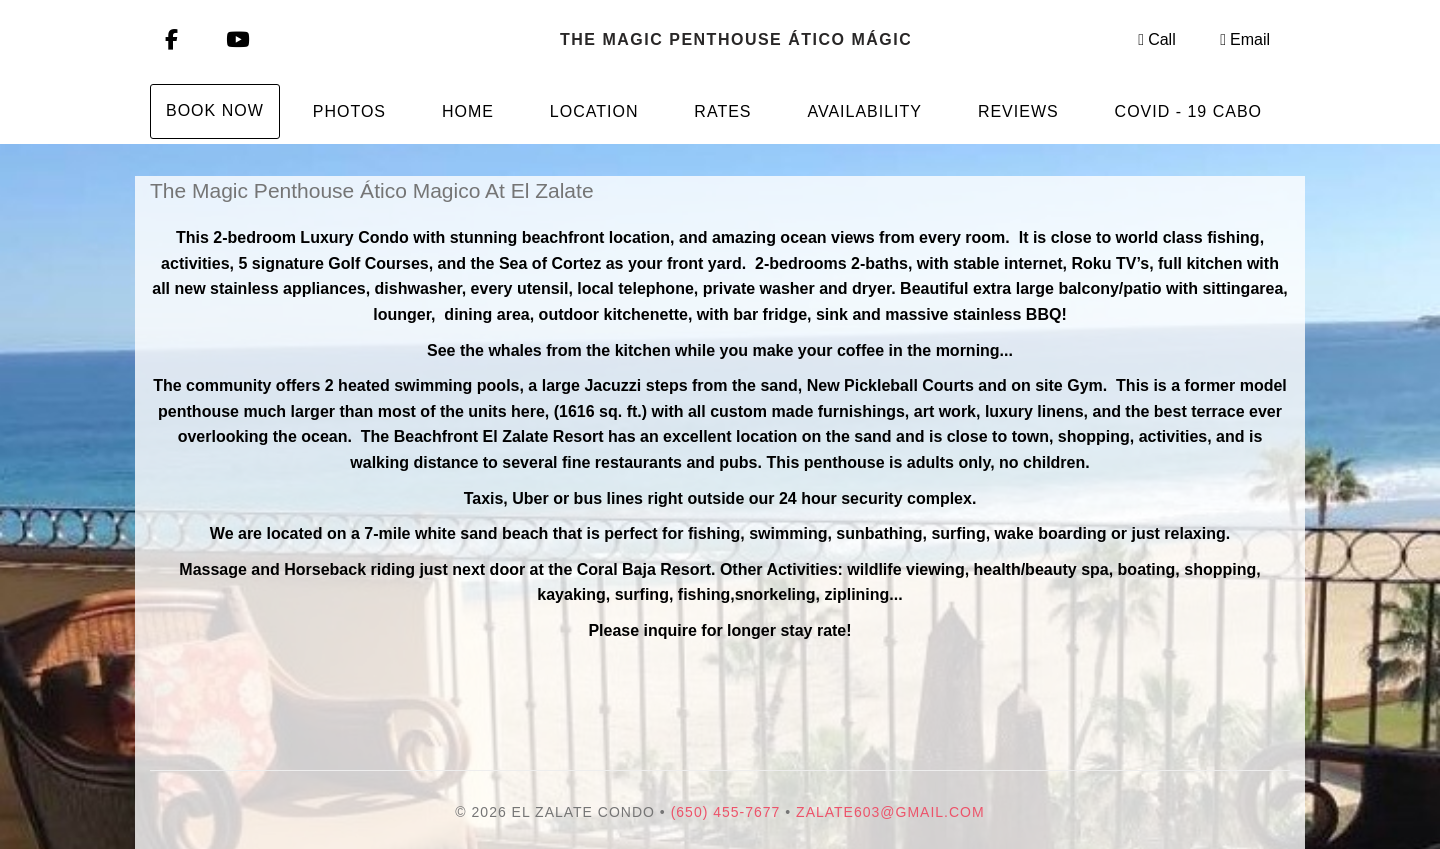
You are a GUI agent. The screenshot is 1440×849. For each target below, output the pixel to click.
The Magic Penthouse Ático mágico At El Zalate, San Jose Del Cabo (735, 39)
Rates (722, 111)
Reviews (1018, 111)
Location (594, 111)
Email (1245, 39)
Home (468, 111)
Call (1156, 39)
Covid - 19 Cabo (1188, 111)
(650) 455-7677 (726, 812)
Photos (349, 111)
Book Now (215, 110)
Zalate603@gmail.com (890, 812)
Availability (864, 111)
